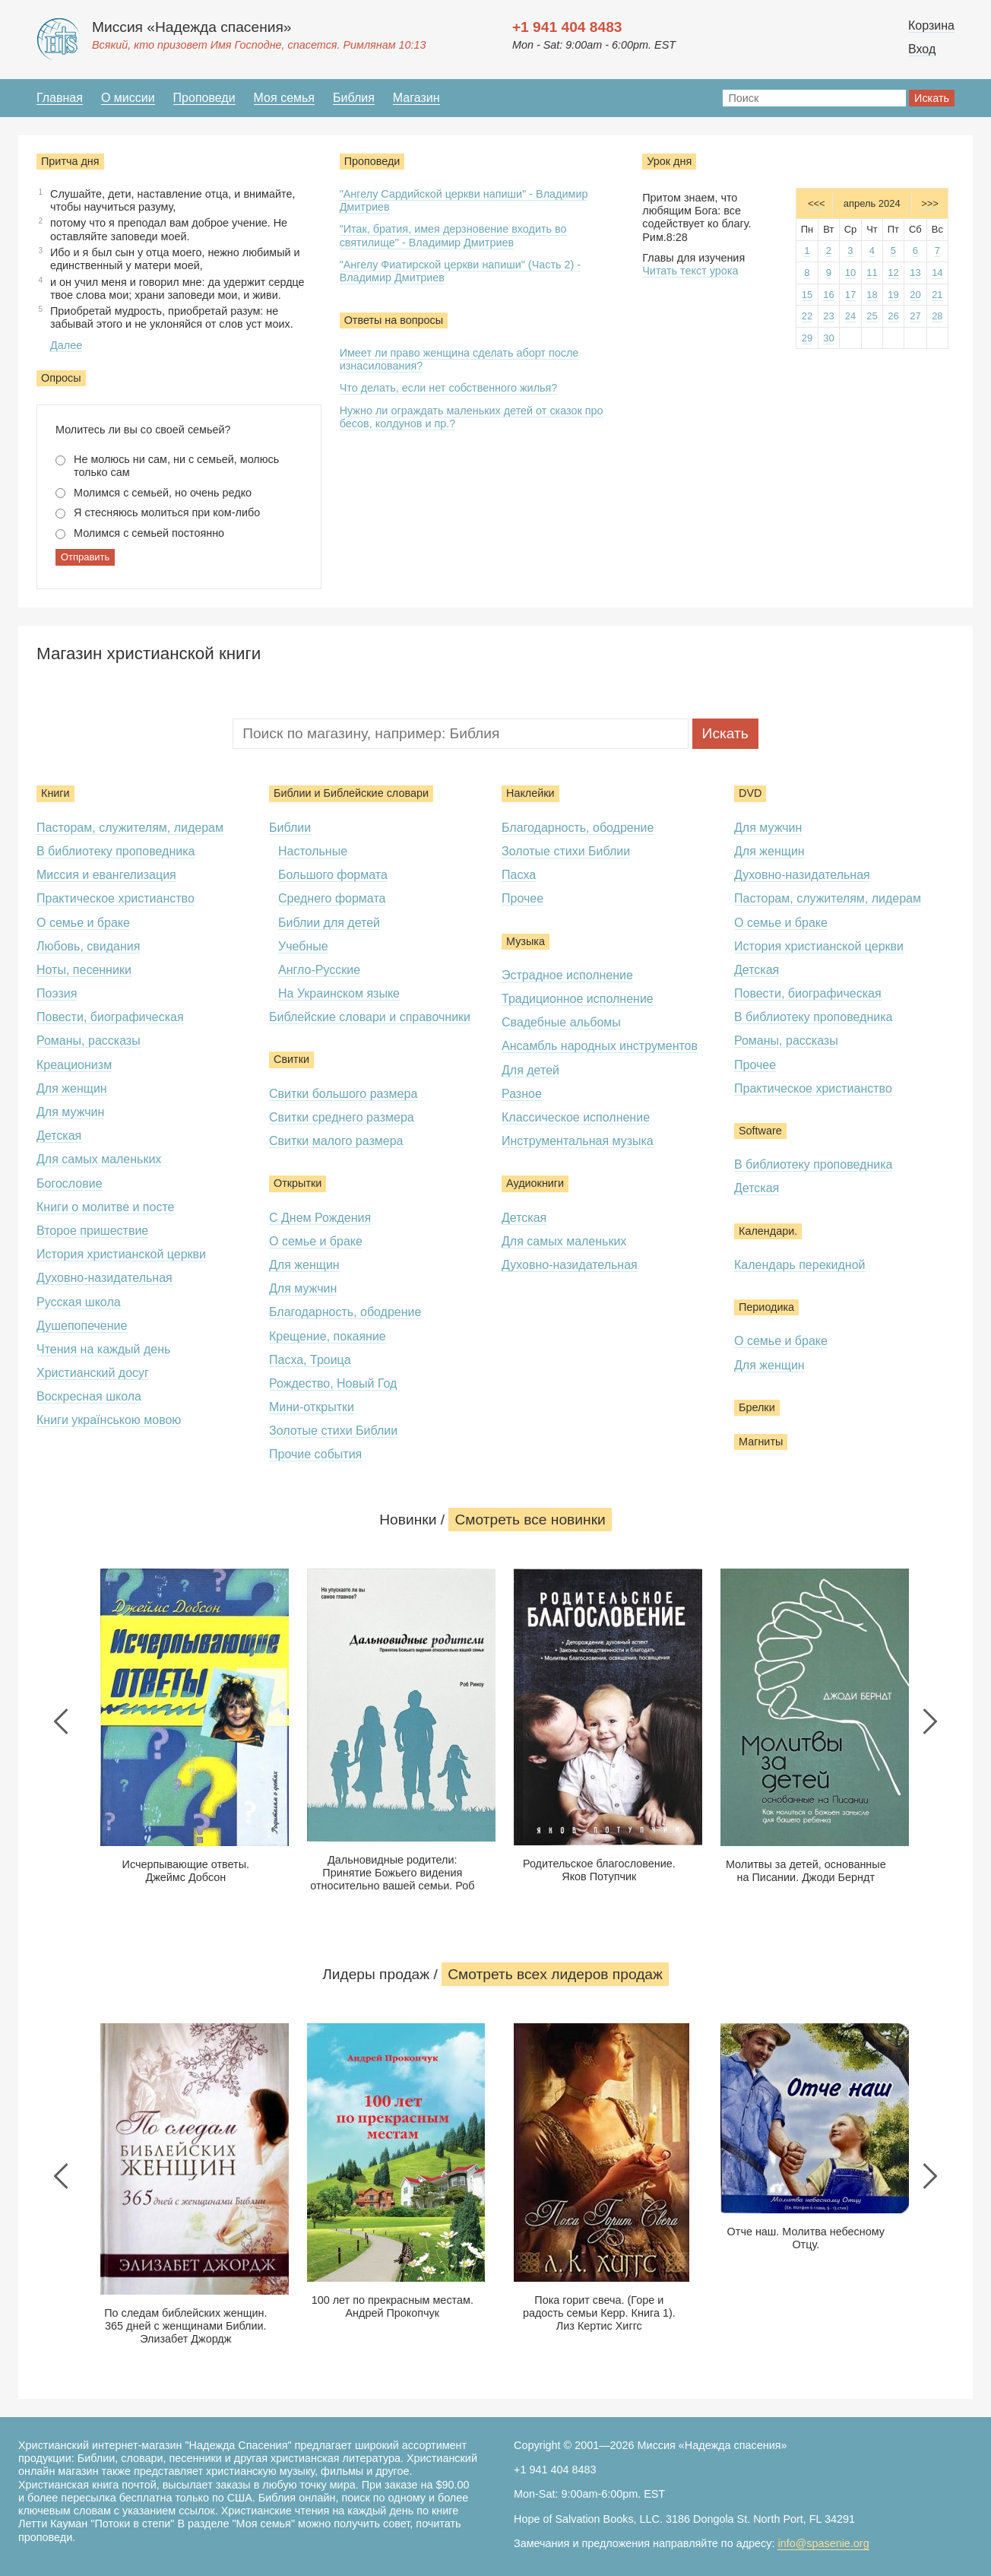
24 (850, 316)
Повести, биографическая (110, 1016)
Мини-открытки (311, 1407)
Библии (290, 827)
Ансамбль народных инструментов (600, 1045)
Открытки (297, 1183)
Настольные (312, 851)
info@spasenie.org (823, 2543)
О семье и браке (83, 922)
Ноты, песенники (83, 969)
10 (850, 272)
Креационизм (74, 1064)
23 (828, 316)
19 (893, 294)
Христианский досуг (92, 1372)
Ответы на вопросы (394, 320)
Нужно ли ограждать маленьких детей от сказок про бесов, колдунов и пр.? (471, 417)
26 (893, 316)
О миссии (128, 97)
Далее (66, 345)
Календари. (768, 1231)
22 (807, 316)
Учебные (303, 946)
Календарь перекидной (800, 1264)
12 (893, 272)
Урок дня (669, 161)
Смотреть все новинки (529, 1520)
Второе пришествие (92, 1230)
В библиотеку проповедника (115, 851)
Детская (58, 1135)
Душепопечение (81, 1325)
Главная (59, 97)
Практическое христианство (115, 898)
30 (828, 338)
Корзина (931, 25)
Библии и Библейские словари (351, 793)
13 (915, 272)
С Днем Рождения (320, 1217)
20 (915, 294)
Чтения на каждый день (103, 1349)
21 (937, 294)
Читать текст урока (690, 271)
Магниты (761, 1442)
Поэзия (56, 993)
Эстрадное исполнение (567, 975)
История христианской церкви (121, 1254)
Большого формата (333, 874)
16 (828, 294)
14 (937, 272)
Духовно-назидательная (104, 1277)
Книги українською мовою (108, 1419)
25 (871, 316)
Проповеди (204, 97)
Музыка (525, 941)
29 (807, 338)
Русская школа (78, 1302)
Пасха (519, 874)
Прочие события (315, 1454)
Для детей (530, 1070)
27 (915, 316)
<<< (816, 203)
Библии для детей (329, 922)
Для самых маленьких (98, 1159)
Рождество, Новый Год (333, 1383)
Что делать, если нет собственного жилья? (449, 388)
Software (760, 1131)
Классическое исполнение (576, 1117)
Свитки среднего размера (341, 1117)
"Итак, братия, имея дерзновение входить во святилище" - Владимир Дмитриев (453, 235)
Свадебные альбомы (561, 1022)
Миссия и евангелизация (106, 874)
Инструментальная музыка (578, 1140)
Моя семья (284, 97)
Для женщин (71, 1088)
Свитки (291, 1059)
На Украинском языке (339, 993)
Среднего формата (331, 898)
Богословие (69, 1183)
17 (850, 294)
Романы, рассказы (88, 1040)
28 (937, 316)
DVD (750, 793)
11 (871, 272)
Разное (522, 1093)
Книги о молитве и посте (105, 1207)
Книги (55, 793)
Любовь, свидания (88, 946)
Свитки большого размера (343, 1093)
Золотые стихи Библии (333, 1430)
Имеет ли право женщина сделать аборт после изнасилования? (459, 359)
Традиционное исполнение (578, 998)
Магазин (416, 97)
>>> (930, 203)
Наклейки (530, 793)
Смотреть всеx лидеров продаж (555, 1974)
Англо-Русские (319, 969)
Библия (354, 97)
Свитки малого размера (336, 1140)
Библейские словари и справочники (369, 1016)
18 (871, 294)
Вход (922, 49)
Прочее (522, 898)
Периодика (766, 1307)
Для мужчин (70, 1112)
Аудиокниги (535, 1183)
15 (807, 294)
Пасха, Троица (310, 1359)
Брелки (757, 1407)
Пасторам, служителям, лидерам (129, 827)
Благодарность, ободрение (345, 1311)
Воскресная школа (88, 1396)
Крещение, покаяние (327, 1336)
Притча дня (70, 161)
